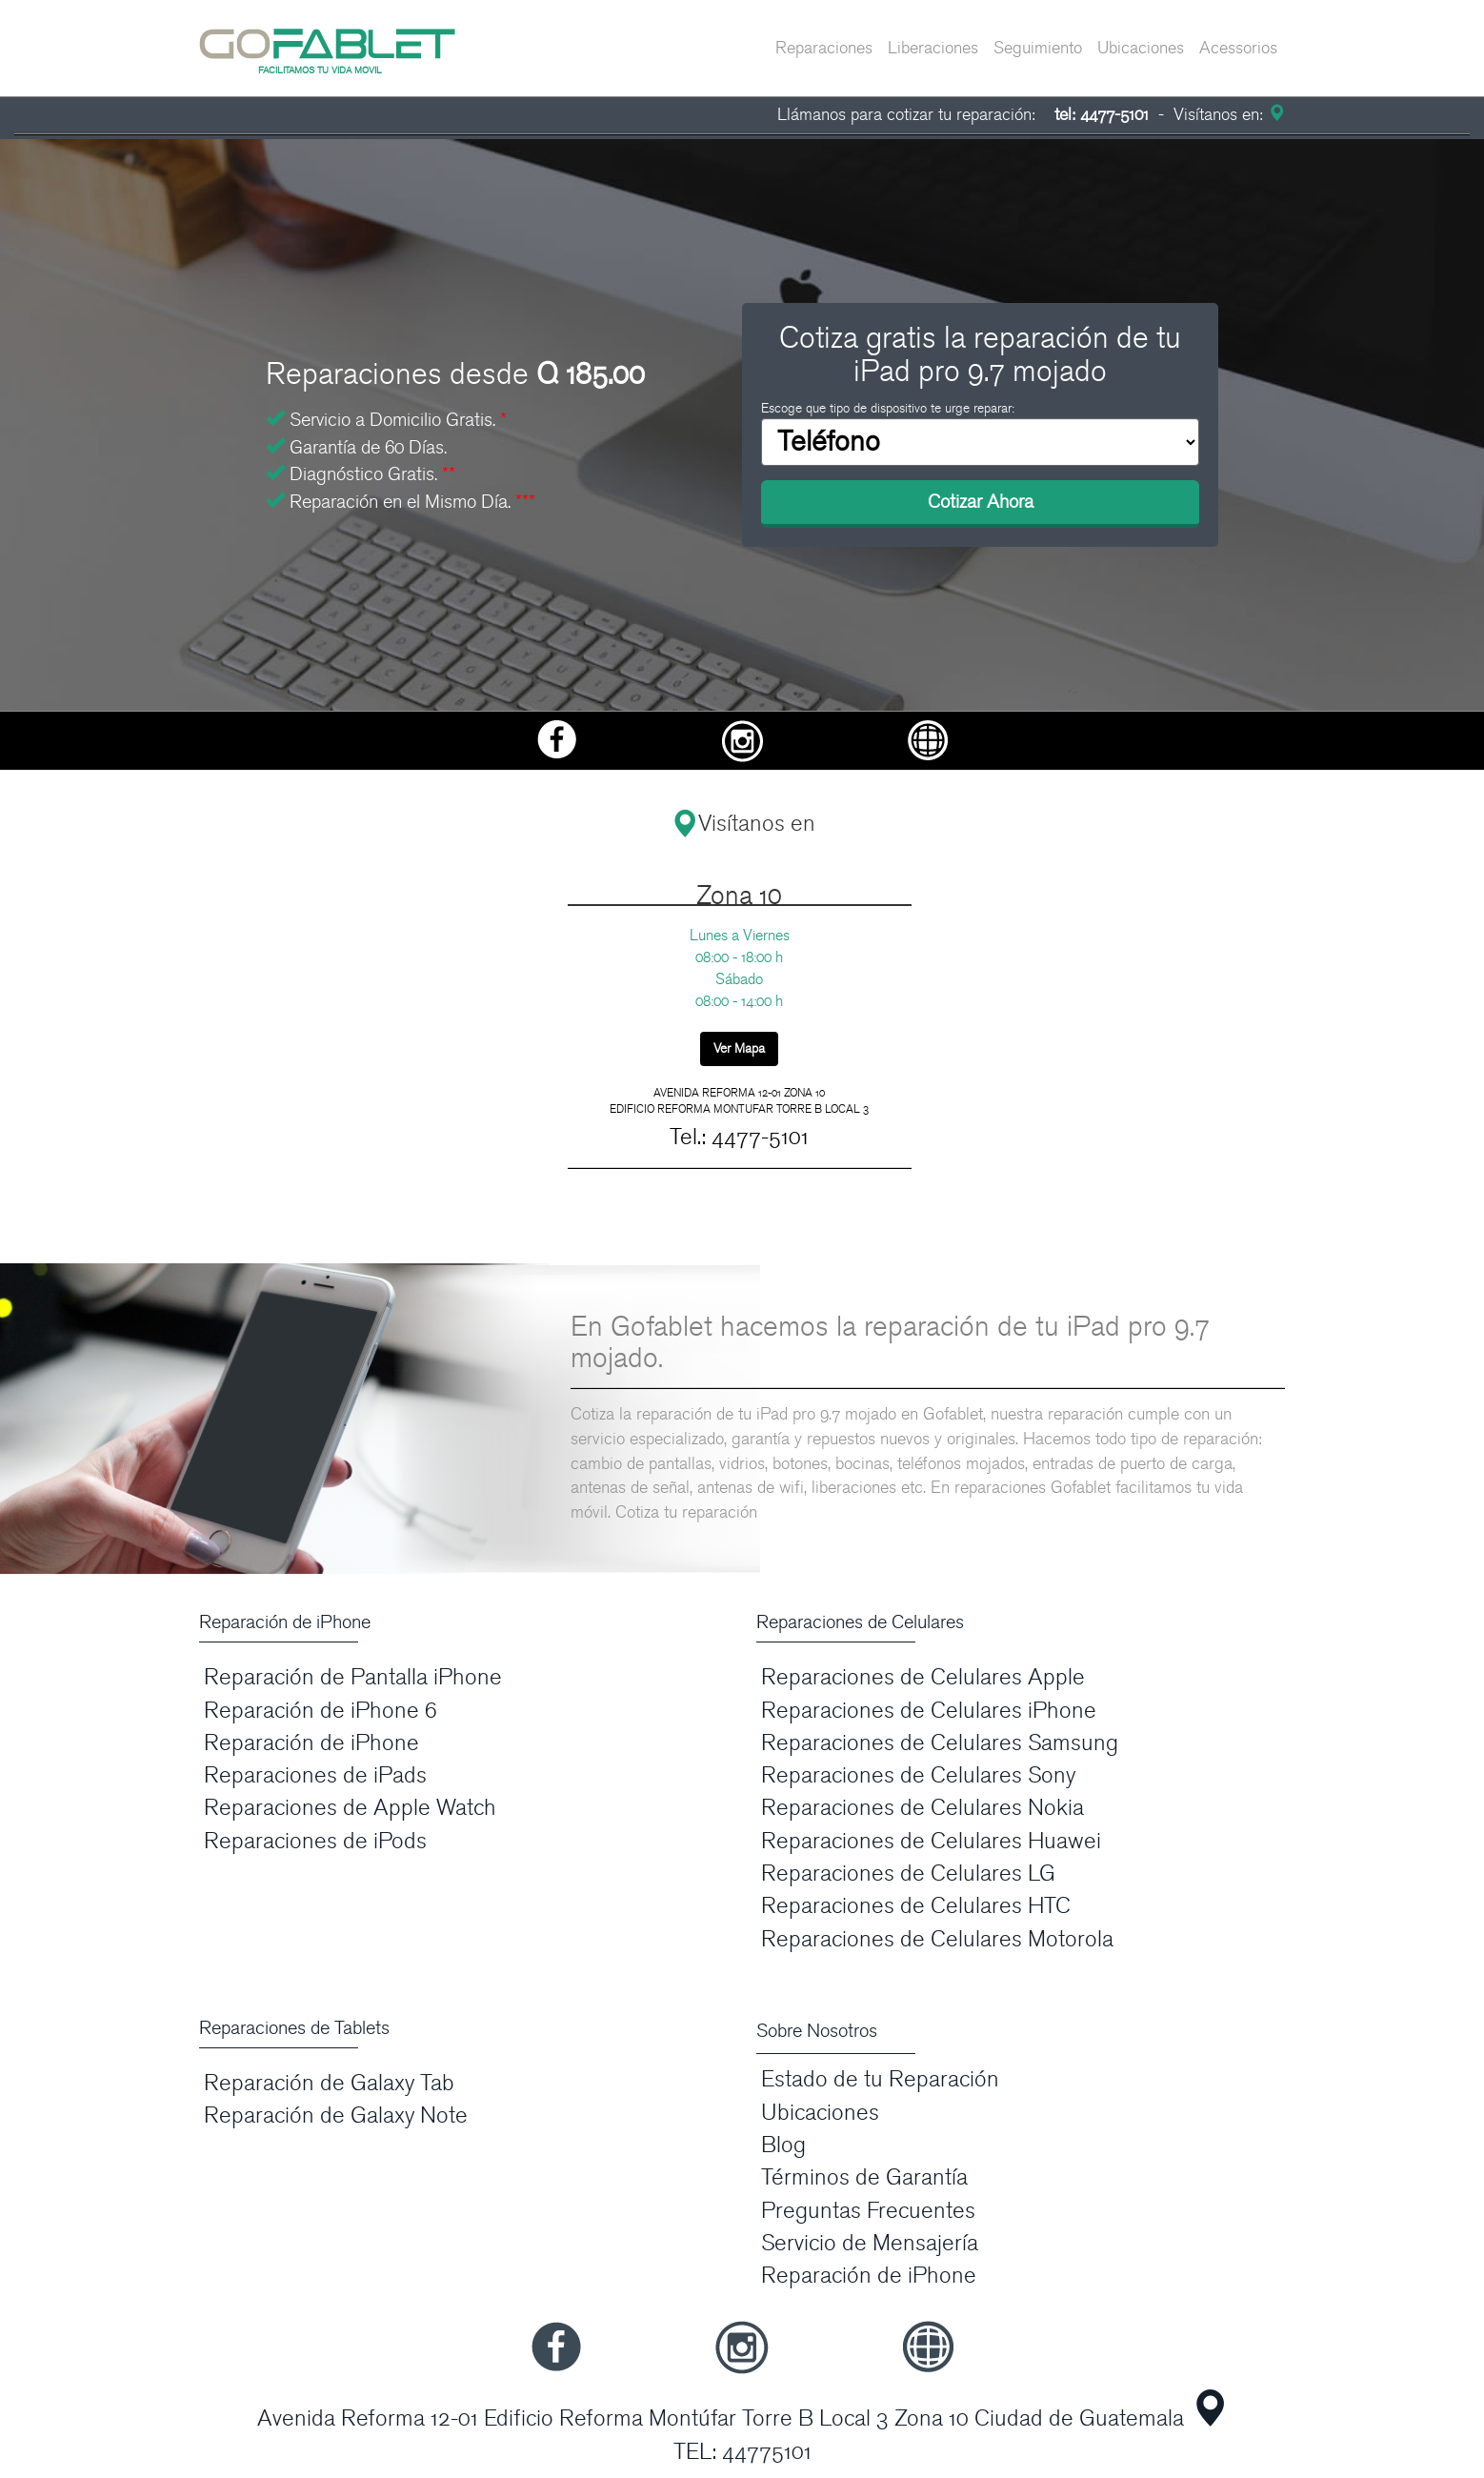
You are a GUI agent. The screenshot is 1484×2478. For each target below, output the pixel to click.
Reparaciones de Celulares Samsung (939, 1743)
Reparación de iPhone (311, 1743)
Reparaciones (823, 48)
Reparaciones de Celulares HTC (916, 1906)
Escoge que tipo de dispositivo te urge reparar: (887, 408)
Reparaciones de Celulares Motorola (937, 1939)
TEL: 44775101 (742, 2452)
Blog (783, 2145)
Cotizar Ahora (980, 502)
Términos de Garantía (864, 2177)
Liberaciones (933, 48)
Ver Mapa (739, 1048)
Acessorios (1238, 48)
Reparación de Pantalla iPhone (353, 1677)
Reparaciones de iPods (315, 1841)
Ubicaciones (1140, 48)
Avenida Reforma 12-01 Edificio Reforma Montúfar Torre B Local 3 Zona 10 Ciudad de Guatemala (720, 2418)
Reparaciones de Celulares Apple (923, 1677)
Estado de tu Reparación (880, 2079)
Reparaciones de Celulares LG (908, 1873)
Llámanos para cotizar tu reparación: (963, 115)
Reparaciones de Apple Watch (350, 1808)
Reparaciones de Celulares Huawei (931, 1841)
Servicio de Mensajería (869, 2243)
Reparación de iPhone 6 (320, 1710)
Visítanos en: (1227, 115)
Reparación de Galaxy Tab (329, 2083)
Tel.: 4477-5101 (739, 1137)
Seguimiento (1037, 48)
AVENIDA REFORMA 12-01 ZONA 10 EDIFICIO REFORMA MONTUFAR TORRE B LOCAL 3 (739, 1101)
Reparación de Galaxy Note (336, 2115)
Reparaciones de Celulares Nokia (922, 1808)
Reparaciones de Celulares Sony (918, 1775)
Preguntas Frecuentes (868, 2211)
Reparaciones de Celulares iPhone (928, 1710)
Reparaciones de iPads (315, 1775)
